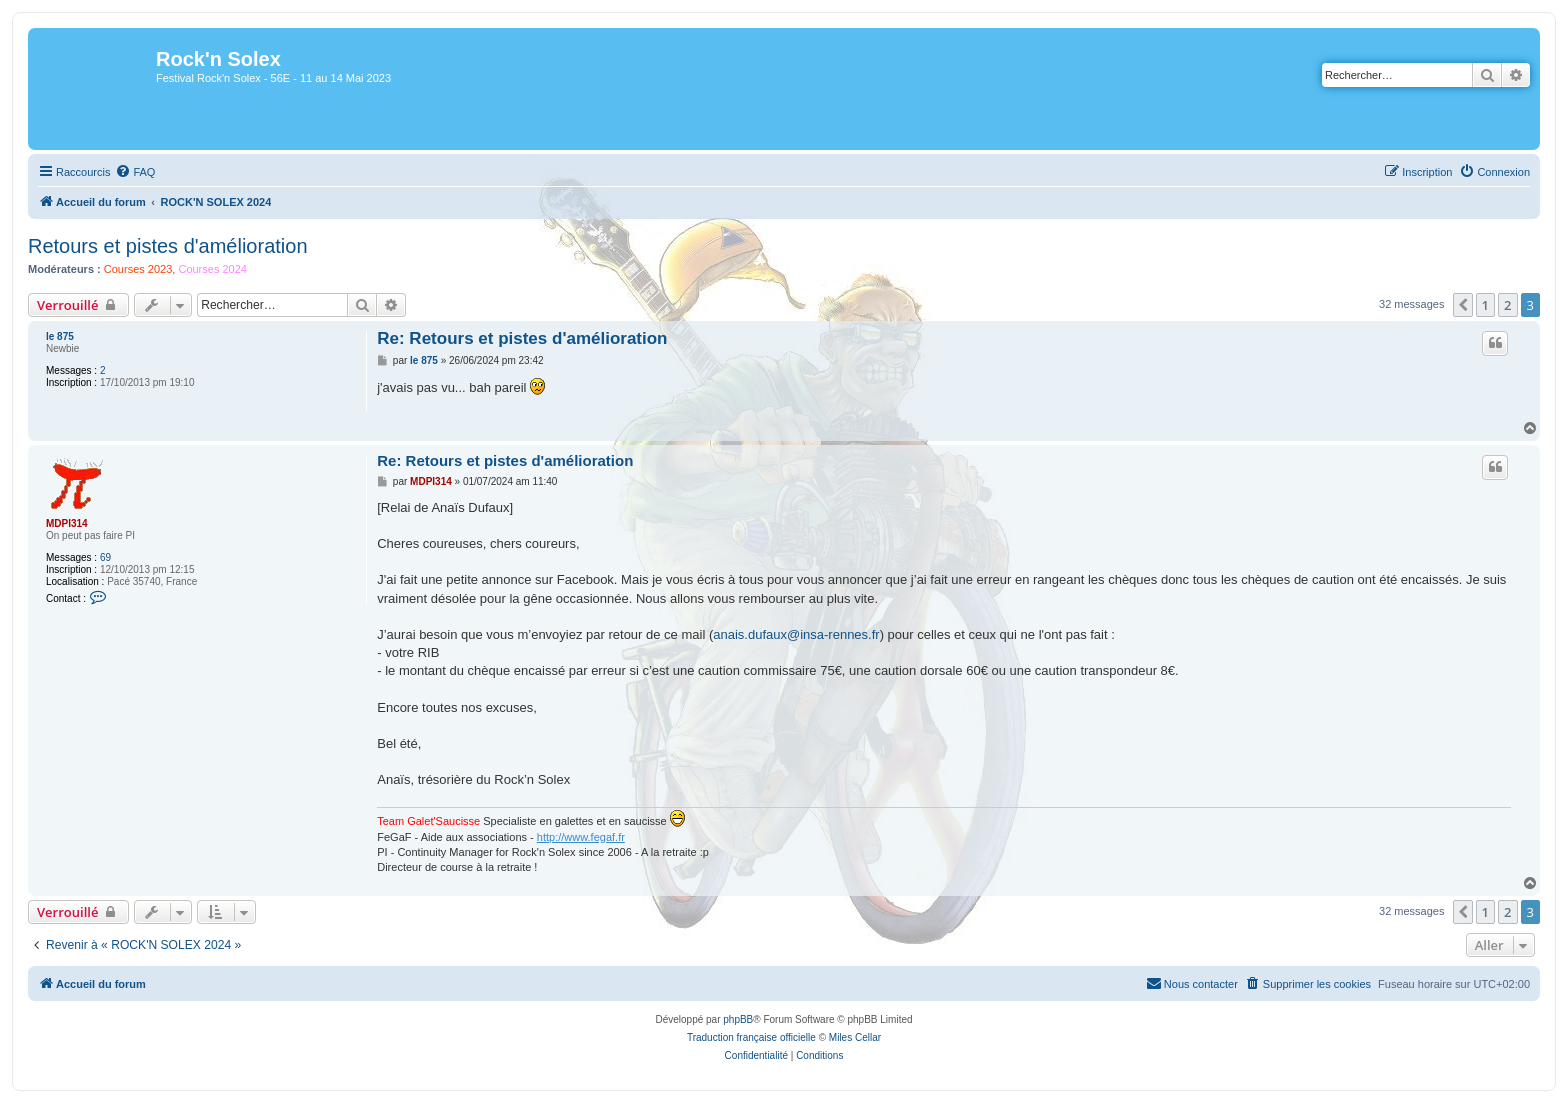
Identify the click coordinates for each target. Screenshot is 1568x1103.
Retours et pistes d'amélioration (168, 246)
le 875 (60, 336)
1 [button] (1485, 305)
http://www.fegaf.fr (581, 837)
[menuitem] (135, 172)
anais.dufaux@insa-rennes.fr (796, 634)
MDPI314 (67, 523)
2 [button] (1507, 305)
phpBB (738, 1019)
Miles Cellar (855, 1037)
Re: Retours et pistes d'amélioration (522, 338)
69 (105, 557)
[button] (1463, 305)
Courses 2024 (212, 269)
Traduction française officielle (751, 1037)
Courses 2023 (138, 269)
